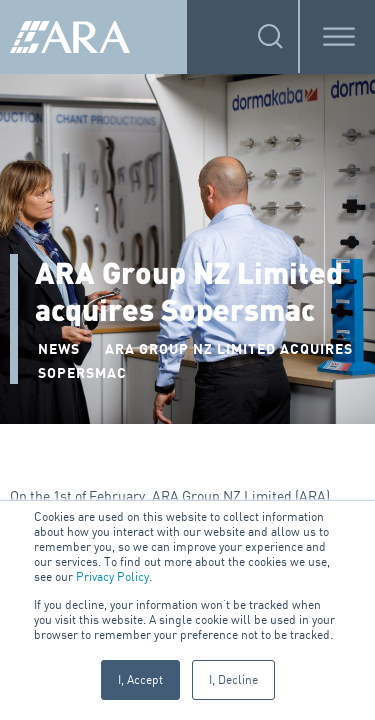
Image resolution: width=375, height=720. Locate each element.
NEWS (59, 349)
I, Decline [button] (233, 679)
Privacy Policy (112, 576)
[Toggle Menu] (339, 36)
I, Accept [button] (140, 679)
